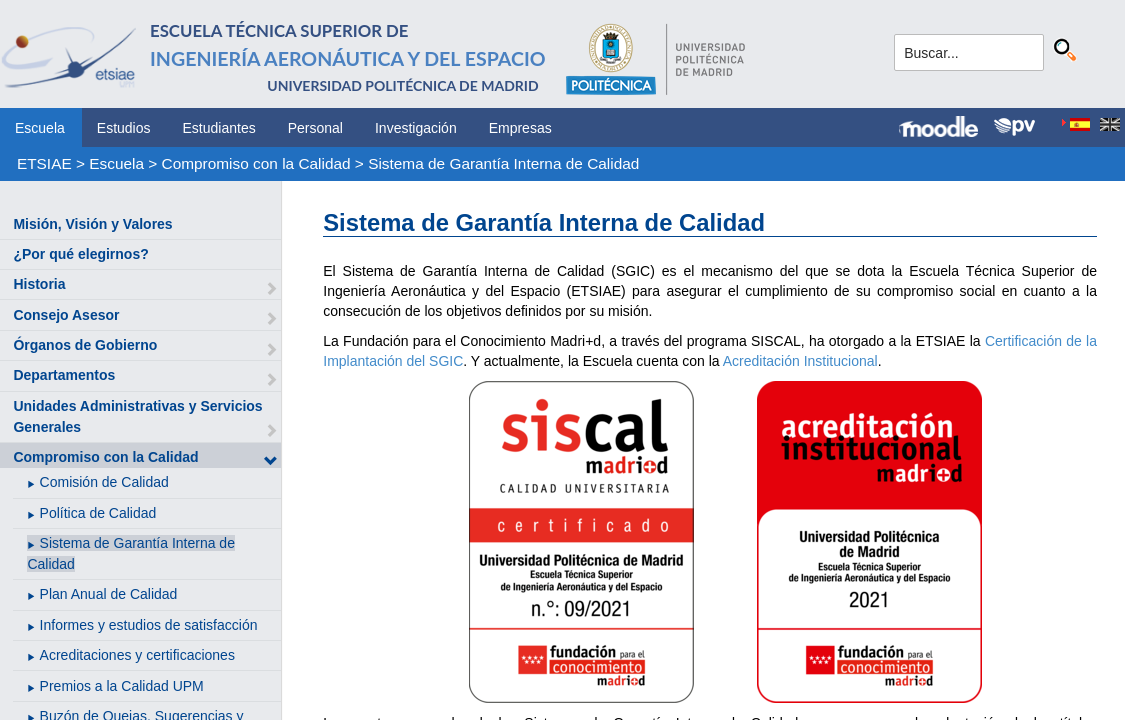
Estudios (124, 128)
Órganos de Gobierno (85, 345)
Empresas (520, 128)
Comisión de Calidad (104, 482)
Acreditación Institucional (800, 361)
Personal (315, 128)
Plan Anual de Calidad (109, 594)
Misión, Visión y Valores (92, 224)
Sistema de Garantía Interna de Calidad (503, 163)
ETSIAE (44, 163)
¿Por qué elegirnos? (80, 254)
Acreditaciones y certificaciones (137, 655)
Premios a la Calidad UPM (122, 686)
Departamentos (64, 375)
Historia (39, 284)
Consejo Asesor (66, 315)
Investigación (416, 128)
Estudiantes (219, 128)
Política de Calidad (98, 513)
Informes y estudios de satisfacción (149, 625)
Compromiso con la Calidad (256, 163)
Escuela (40, 128)
